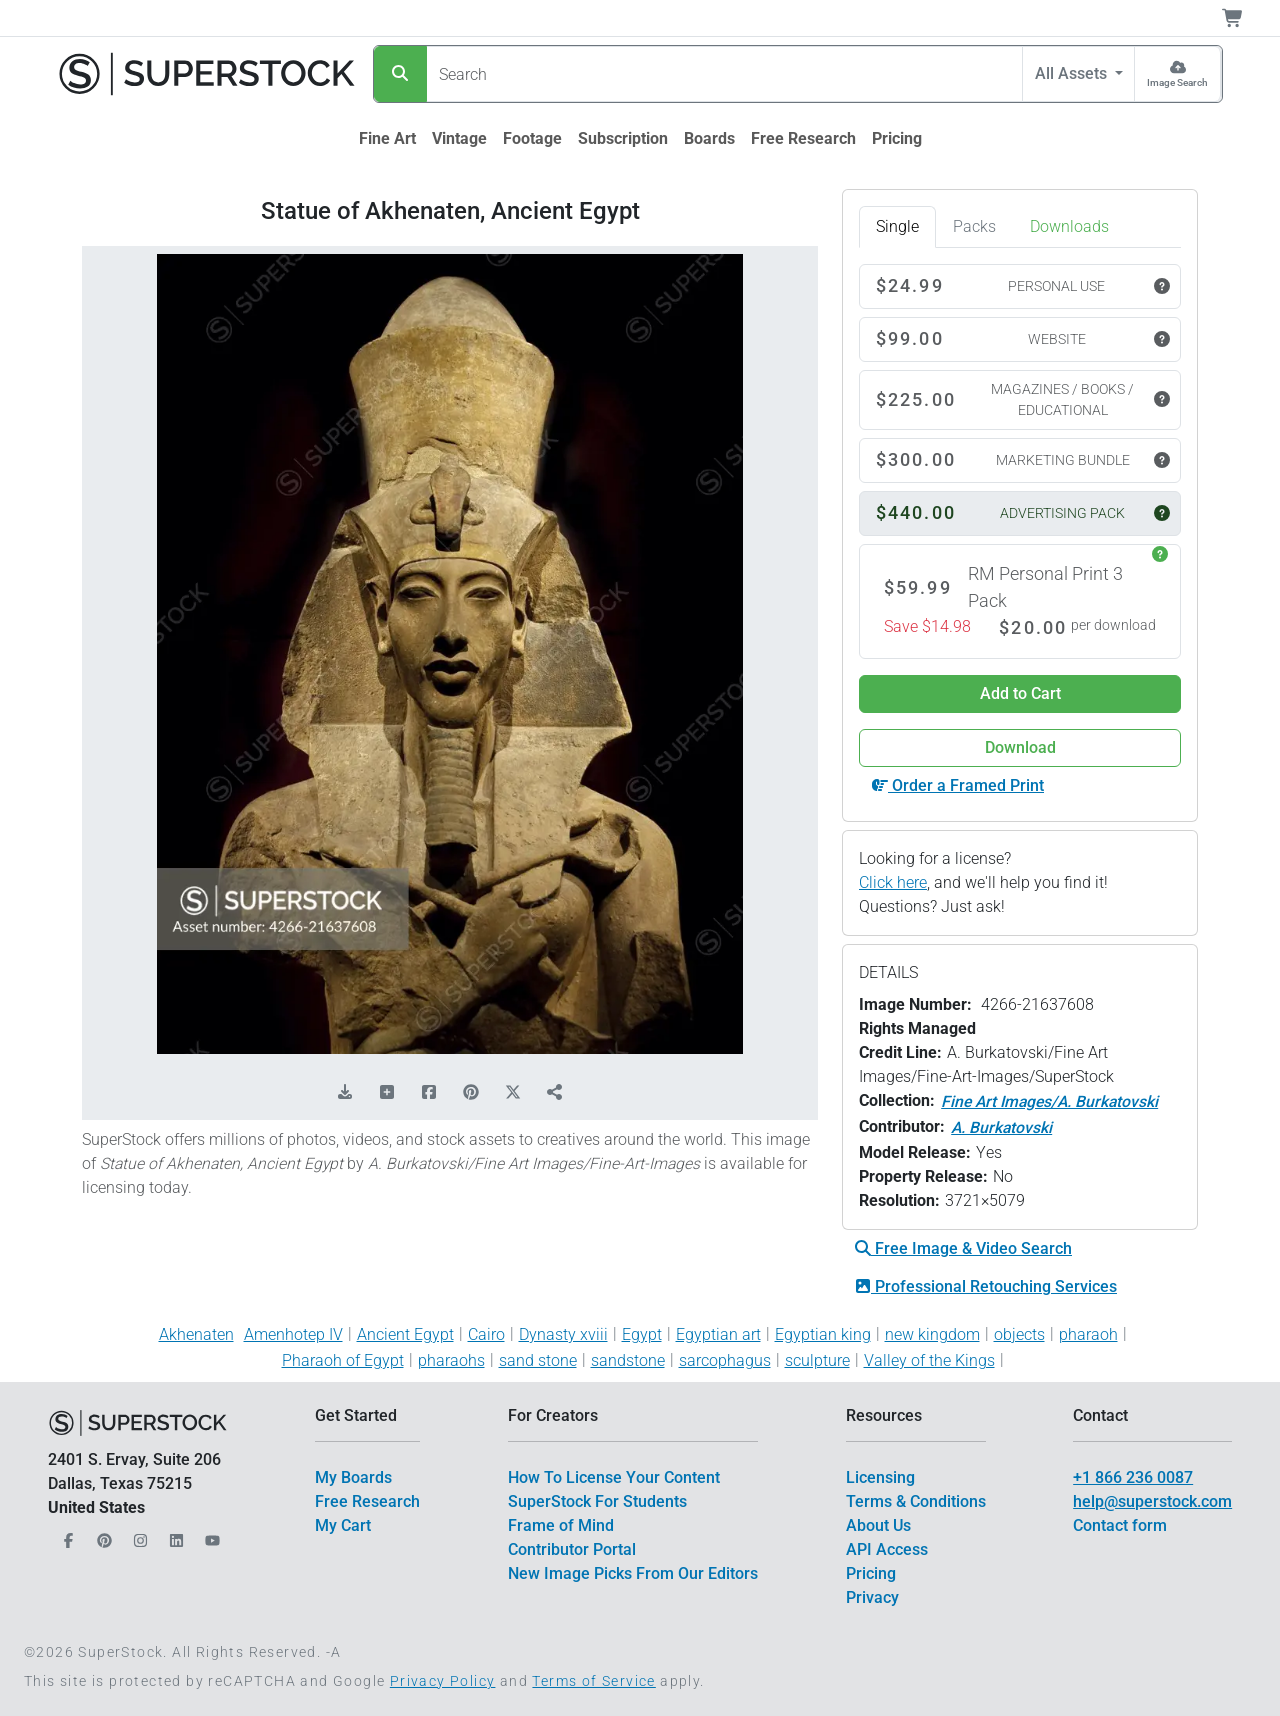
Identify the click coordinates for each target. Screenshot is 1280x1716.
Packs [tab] (974, 226)
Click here (893, 882)
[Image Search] (1177, 74)
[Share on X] (513, 1093)
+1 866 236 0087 (1133, 1477)
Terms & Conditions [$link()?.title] (916, 1501)
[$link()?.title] (387, 139)
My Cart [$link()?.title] (343, 1525)
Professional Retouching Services (986, 1286)
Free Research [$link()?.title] (367, 1501)
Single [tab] (897, 226)
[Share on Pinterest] (471, 1093)
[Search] (400, 74)
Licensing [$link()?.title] (880, 1477)
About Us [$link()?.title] (878, 1525)
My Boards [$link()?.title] (353, 1477)
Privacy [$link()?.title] (872, 1597)
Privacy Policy (443, 1681)
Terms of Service (593, 1681)
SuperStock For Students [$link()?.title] (597, 1501)
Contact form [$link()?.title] (1120, 1525)
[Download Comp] (345, 1093)
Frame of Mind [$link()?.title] (561, 1525)
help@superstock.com (1152, 1501)
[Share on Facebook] (429, 1093)
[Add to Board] (387, 1093)
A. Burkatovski (1001, 1127)
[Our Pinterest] (102, 1535)
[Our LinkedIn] (174, 1535)
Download (1020, 747)
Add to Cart (1020, 693)
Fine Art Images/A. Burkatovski (1049, 1101)
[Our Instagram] (138, 1535)
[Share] (555, 1093)
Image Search (1177, 82)
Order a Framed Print (958, 785)
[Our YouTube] (210, 1535)
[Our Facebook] (66, 1535)
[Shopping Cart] (1244, 18)
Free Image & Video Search (963, 1248)
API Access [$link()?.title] (887, 1549)
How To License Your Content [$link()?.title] (614, 1477)
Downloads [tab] (1069, 226)
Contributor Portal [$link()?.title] (572, 1549)
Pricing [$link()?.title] (871, 1573)
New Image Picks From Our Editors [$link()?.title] (633, 1573)
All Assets (1073, 73)
